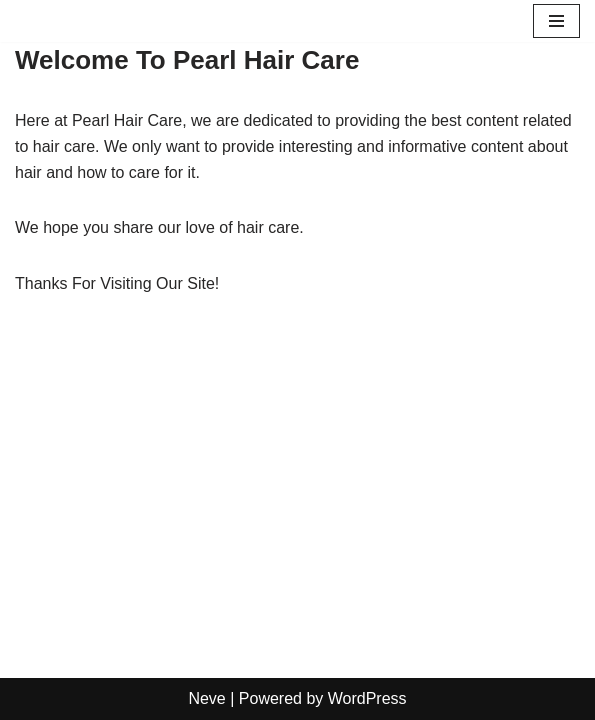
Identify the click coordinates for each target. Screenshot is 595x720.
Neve (206, 698)
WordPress (367, 698)
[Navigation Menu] (556, 21)
